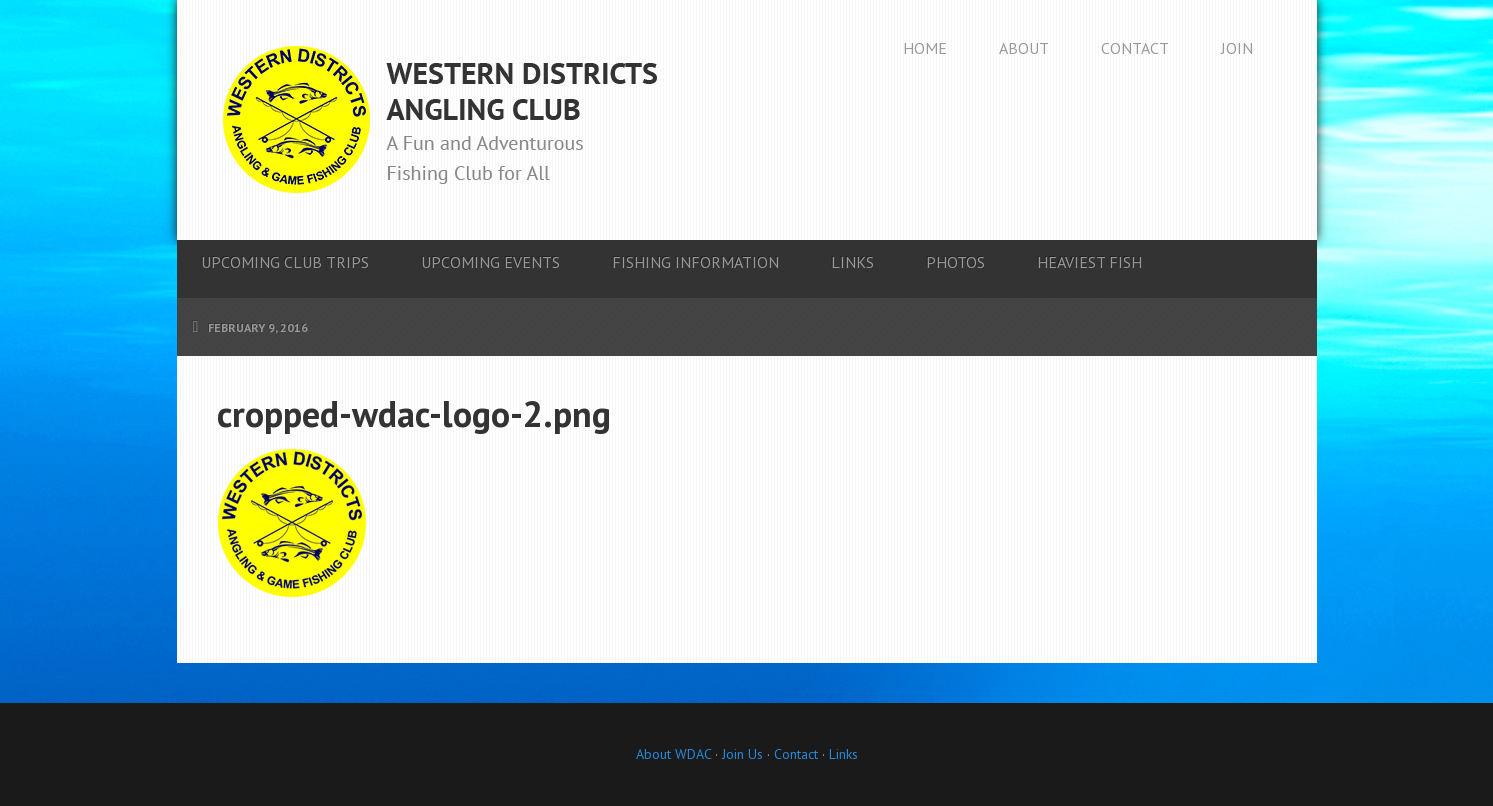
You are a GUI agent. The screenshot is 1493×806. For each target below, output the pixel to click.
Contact (796, 754)
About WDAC (673, 754)
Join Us (740, 754)
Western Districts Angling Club (440, 120)
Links (843, 754)
